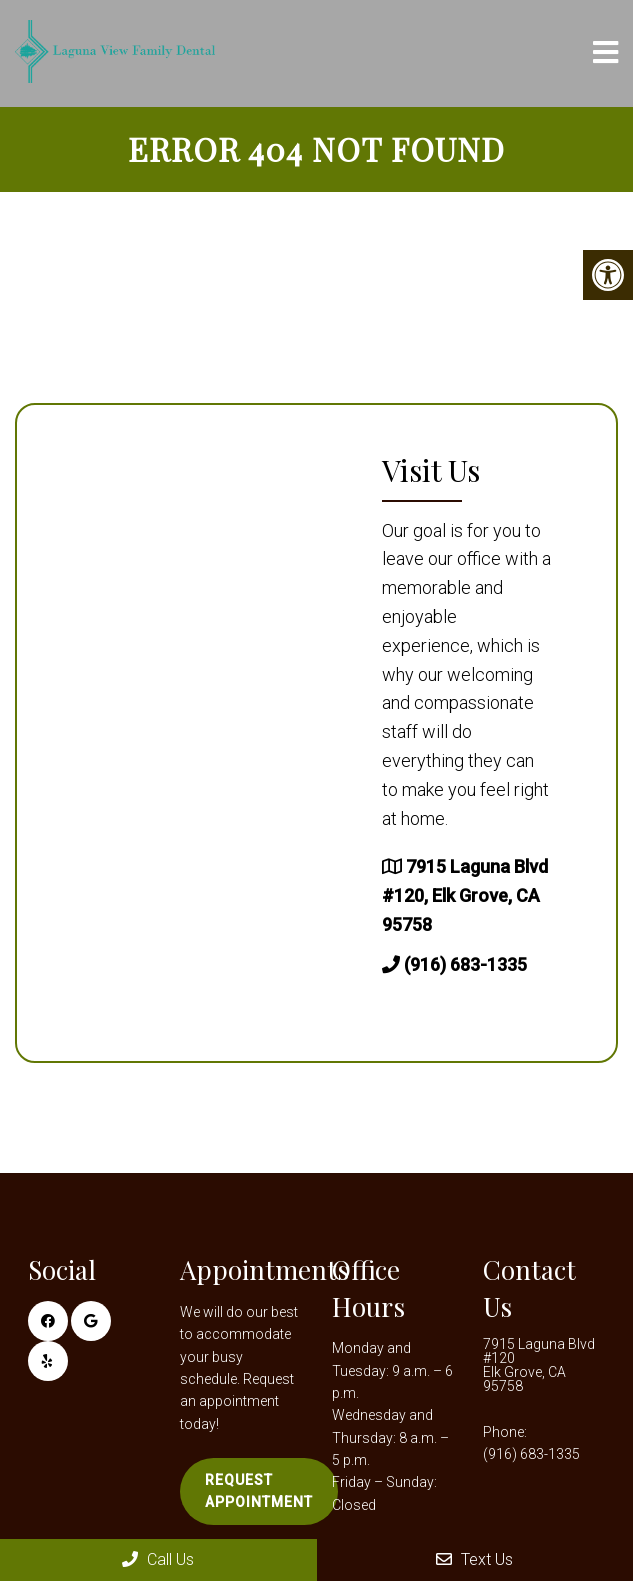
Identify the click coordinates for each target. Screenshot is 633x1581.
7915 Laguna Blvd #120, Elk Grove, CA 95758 (465, 895)
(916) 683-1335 (465, 964)
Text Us (474, 1559)
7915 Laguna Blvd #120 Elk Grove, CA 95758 (539, 1365)
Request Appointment (259, 1491)
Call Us (158, 1559)
